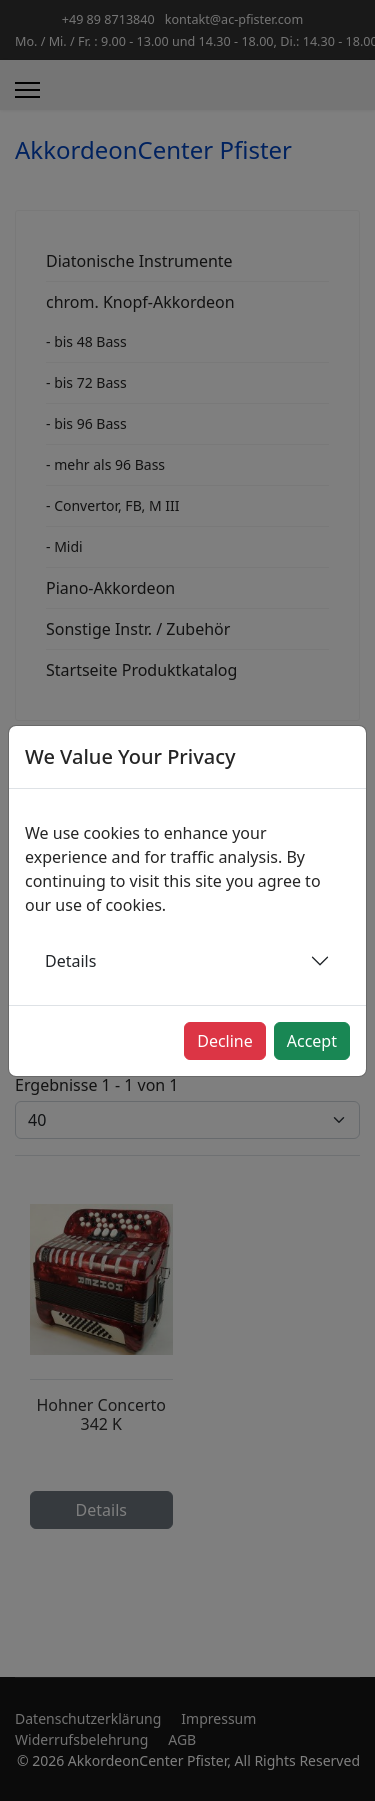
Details (70, 961)
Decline (225, 1041)
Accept (312, 1041)
